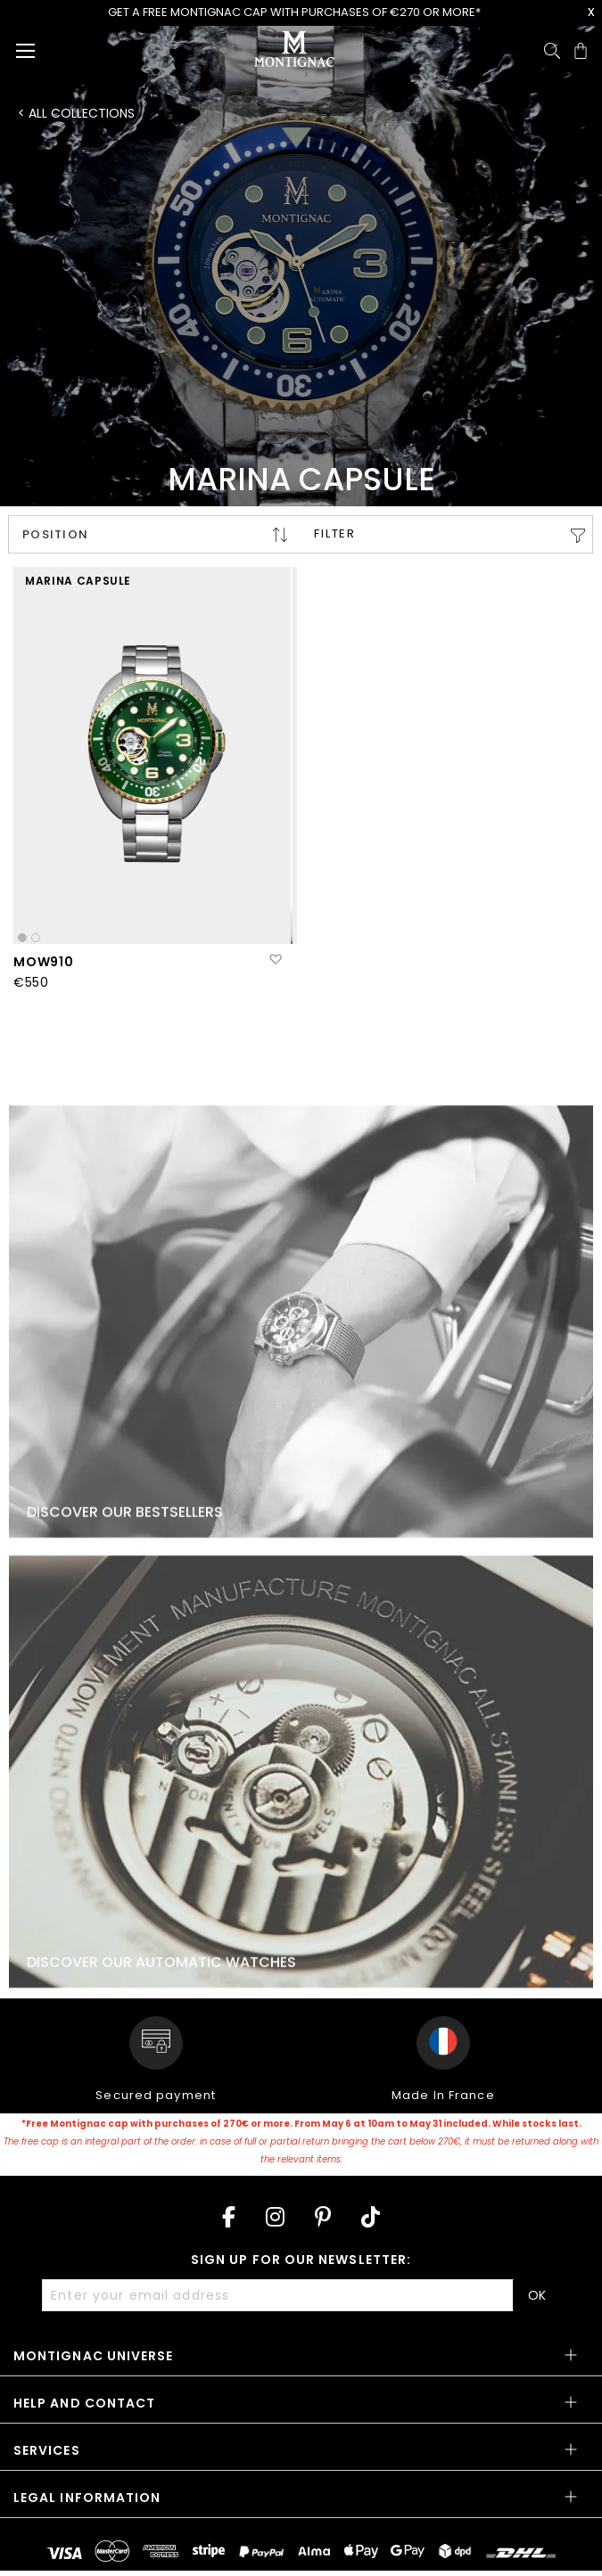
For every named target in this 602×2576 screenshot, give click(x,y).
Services (46, 2450)
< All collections (76, 113)
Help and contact (84, 2403)
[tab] (301, 2361)
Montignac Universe (93, 2356)
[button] (275, 960)
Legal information (87, 2497)
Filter (335, 533)
